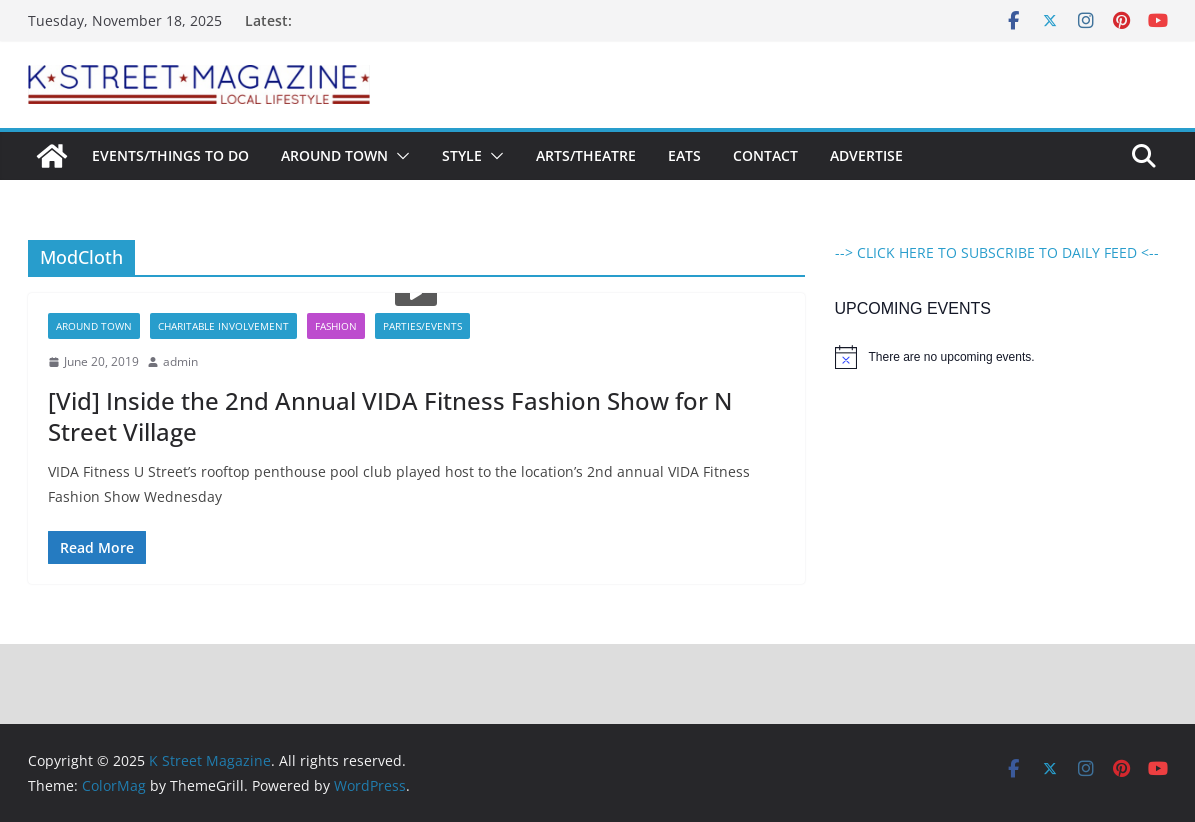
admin (180, 361)
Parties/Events (422, 326)
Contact (765, 155)
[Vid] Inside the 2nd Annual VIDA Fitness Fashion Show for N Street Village (390, 416)
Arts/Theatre (586, 155)
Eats (684, 155)
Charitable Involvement (223, 326)
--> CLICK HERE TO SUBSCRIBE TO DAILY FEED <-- (997, 252)
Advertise (866, 155)
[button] (399, 156)
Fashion (336, 326)
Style (462, 155)
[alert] (1001, 357)
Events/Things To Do (170, 155)
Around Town (334, 155)
